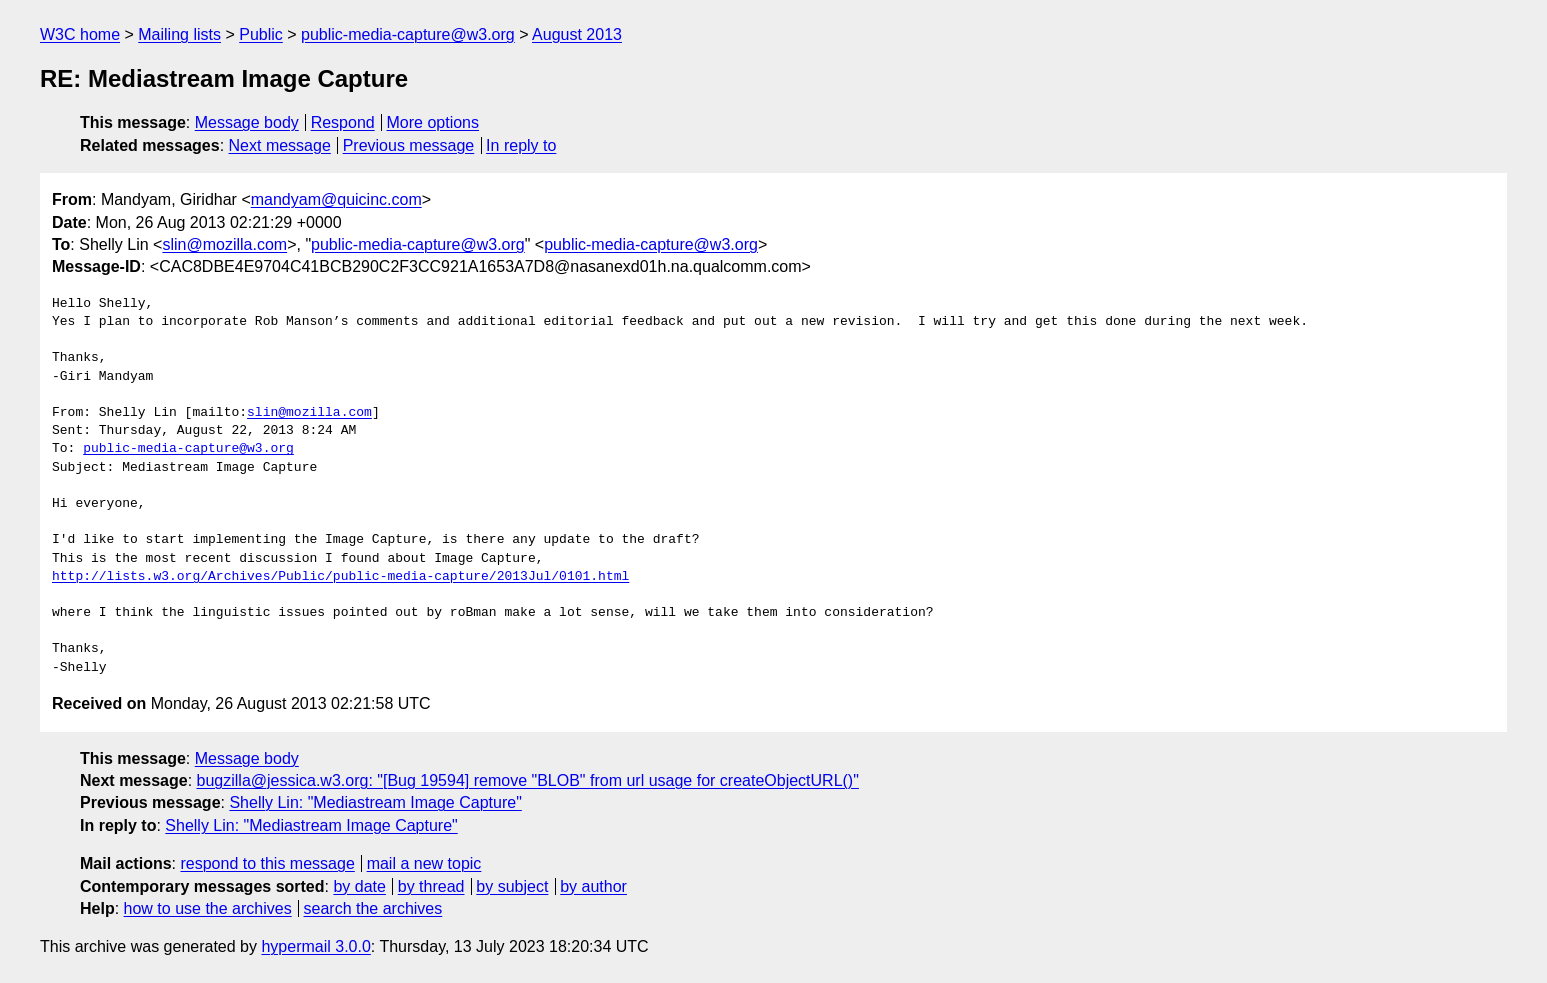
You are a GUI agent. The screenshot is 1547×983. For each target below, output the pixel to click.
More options (433, 122)
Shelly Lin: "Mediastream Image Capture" (375, 802)
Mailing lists (179, 34)
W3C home (80, 34)
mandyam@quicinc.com (336, 199)
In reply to (521, 145)
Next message (280, 145)
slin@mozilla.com (224, 244)
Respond (343, 122)
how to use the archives (208, 908)
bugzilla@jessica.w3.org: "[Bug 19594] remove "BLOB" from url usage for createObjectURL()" (528, 780)
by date (359, 886)
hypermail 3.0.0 (315, 946)
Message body (247, 122)
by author (593, 886)
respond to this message (267, 863)
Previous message (409, 145)
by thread (431, 886)
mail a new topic (424, 863)
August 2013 (577, 34)
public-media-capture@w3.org (408, 34)
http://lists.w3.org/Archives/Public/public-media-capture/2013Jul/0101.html (340, 577)
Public (261, 34)
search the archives (373, 908)
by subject (512, 886)
